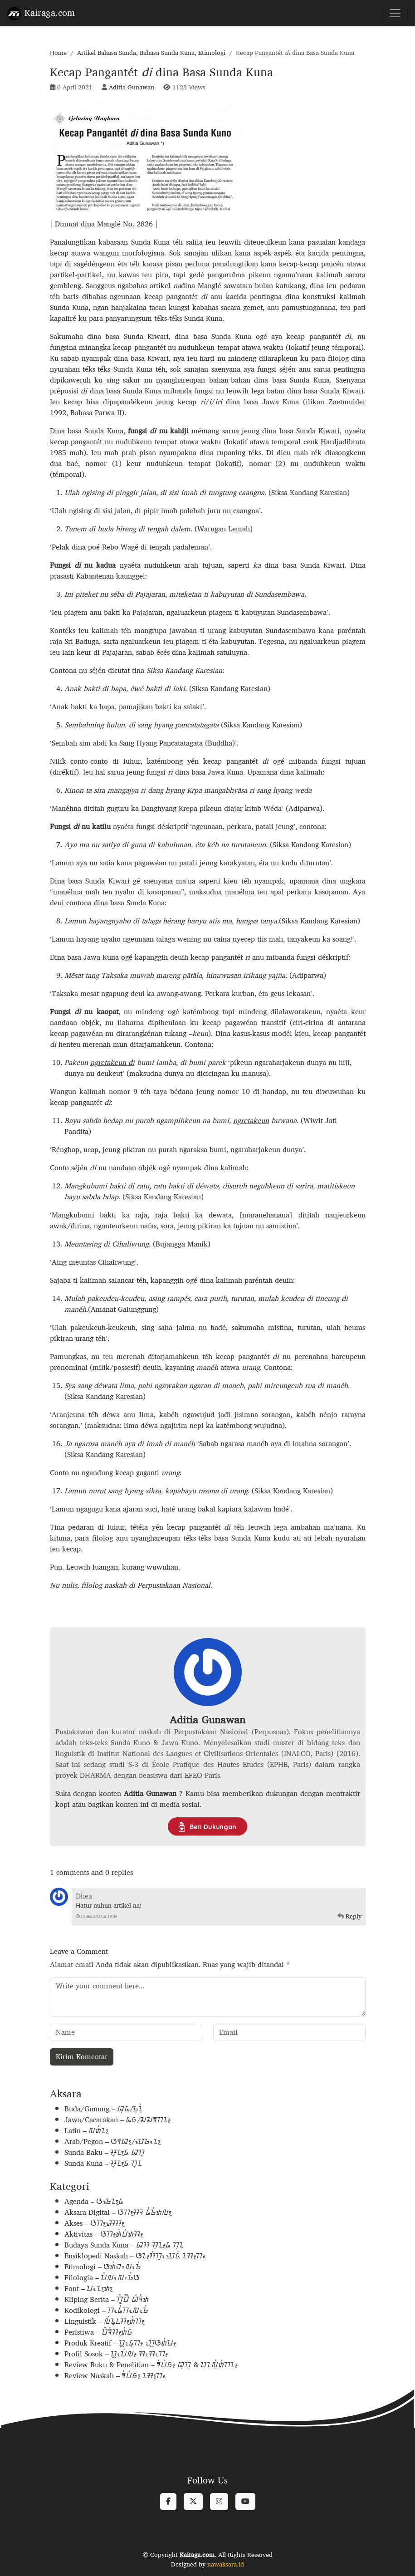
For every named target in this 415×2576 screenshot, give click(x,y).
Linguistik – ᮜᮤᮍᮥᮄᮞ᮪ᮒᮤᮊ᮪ (104, 2321)
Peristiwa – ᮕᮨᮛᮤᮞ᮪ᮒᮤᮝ (98, 2332)
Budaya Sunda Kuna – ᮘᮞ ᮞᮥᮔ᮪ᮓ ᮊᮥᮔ (124, 2245)
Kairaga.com (41, 12)
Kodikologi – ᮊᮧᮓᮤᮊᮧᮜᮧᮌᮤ (106, 2310)
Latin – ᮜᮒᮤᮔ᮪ (86, 2130)
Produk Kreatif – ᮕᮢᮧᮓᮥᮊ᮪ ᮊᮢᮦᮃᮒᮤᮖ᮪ (120, 2343)
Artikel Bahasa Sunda (106, 52)
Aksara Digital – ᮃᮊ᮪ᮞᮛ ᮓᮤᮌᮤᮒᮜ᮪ (118, 2212)
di (131, 1062)
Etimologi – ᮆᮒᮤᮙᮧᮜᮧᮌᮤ (103, 2266)
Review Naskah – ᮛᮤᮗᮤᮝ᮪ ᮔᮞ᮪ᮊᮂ (115, 2375)
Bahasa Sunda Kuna (167, 52)
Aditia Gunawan (131, 87)
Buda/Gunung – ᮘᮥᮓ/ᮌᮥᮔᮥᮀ (103, 2108)
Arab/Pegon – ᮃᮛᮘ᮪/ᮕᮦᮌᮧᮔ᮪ (112, 2141)
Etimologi (211, 52)
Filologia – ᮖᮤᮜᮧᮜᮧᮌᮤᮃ (102, 2277)
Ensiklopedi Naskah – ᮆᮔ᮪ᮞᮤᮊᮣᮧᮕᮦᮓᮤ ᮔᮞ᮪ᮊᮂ (135, 2255)
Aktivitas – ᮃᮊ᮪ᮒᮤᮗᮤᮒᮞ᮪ (103, 2234)
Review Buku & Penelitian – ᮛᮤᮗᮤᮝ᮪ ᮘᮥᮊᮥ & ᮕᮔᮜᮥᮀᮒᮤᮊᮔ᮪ (151, 2364)
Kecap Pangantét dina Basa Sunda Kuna (161, 72)
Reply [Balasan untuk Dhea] (349, 1916)
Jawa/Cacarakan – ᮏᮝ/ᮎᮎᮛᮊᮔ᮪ (117, 2119)
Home (58, 52)
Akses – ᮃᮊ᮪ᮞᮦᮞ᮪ (94, 2223)
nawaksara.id (225, 2564)
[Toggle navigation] (395, 13)
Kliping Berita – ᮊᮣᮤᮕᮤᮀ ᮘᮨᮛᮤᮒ (106, 2299)
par (213, 1062)
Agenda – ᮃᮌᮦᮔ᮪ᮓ (94, 2201)
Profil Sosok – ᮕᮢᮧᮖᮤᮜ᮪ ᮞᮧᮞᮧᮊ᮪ (116, 2353)
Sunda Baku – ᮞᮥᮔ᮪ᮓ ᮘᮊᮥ (104, 2152)
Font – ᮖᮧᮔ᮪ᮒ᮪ (88, 2288)
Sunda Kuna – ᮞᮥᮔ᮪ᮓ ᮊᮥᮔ (103, 2163)
